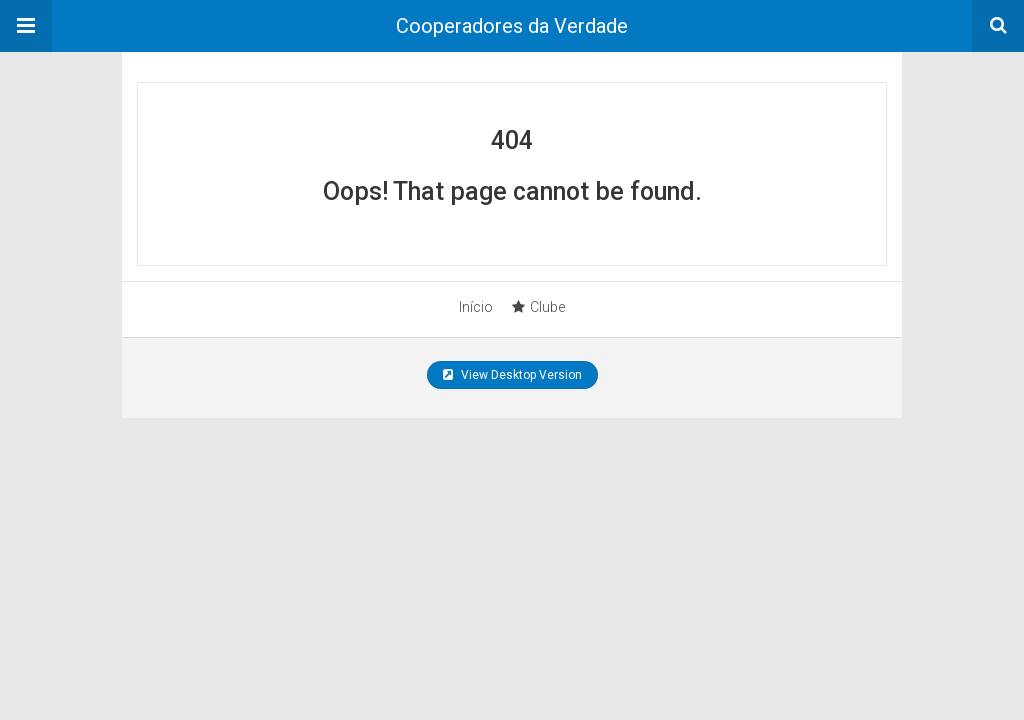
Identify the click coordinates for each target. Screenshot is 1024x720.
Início (476, 307)
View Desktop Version (512, 375)
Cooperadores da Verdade (512, 26)
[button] (26, 26)
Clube (538, 307)
